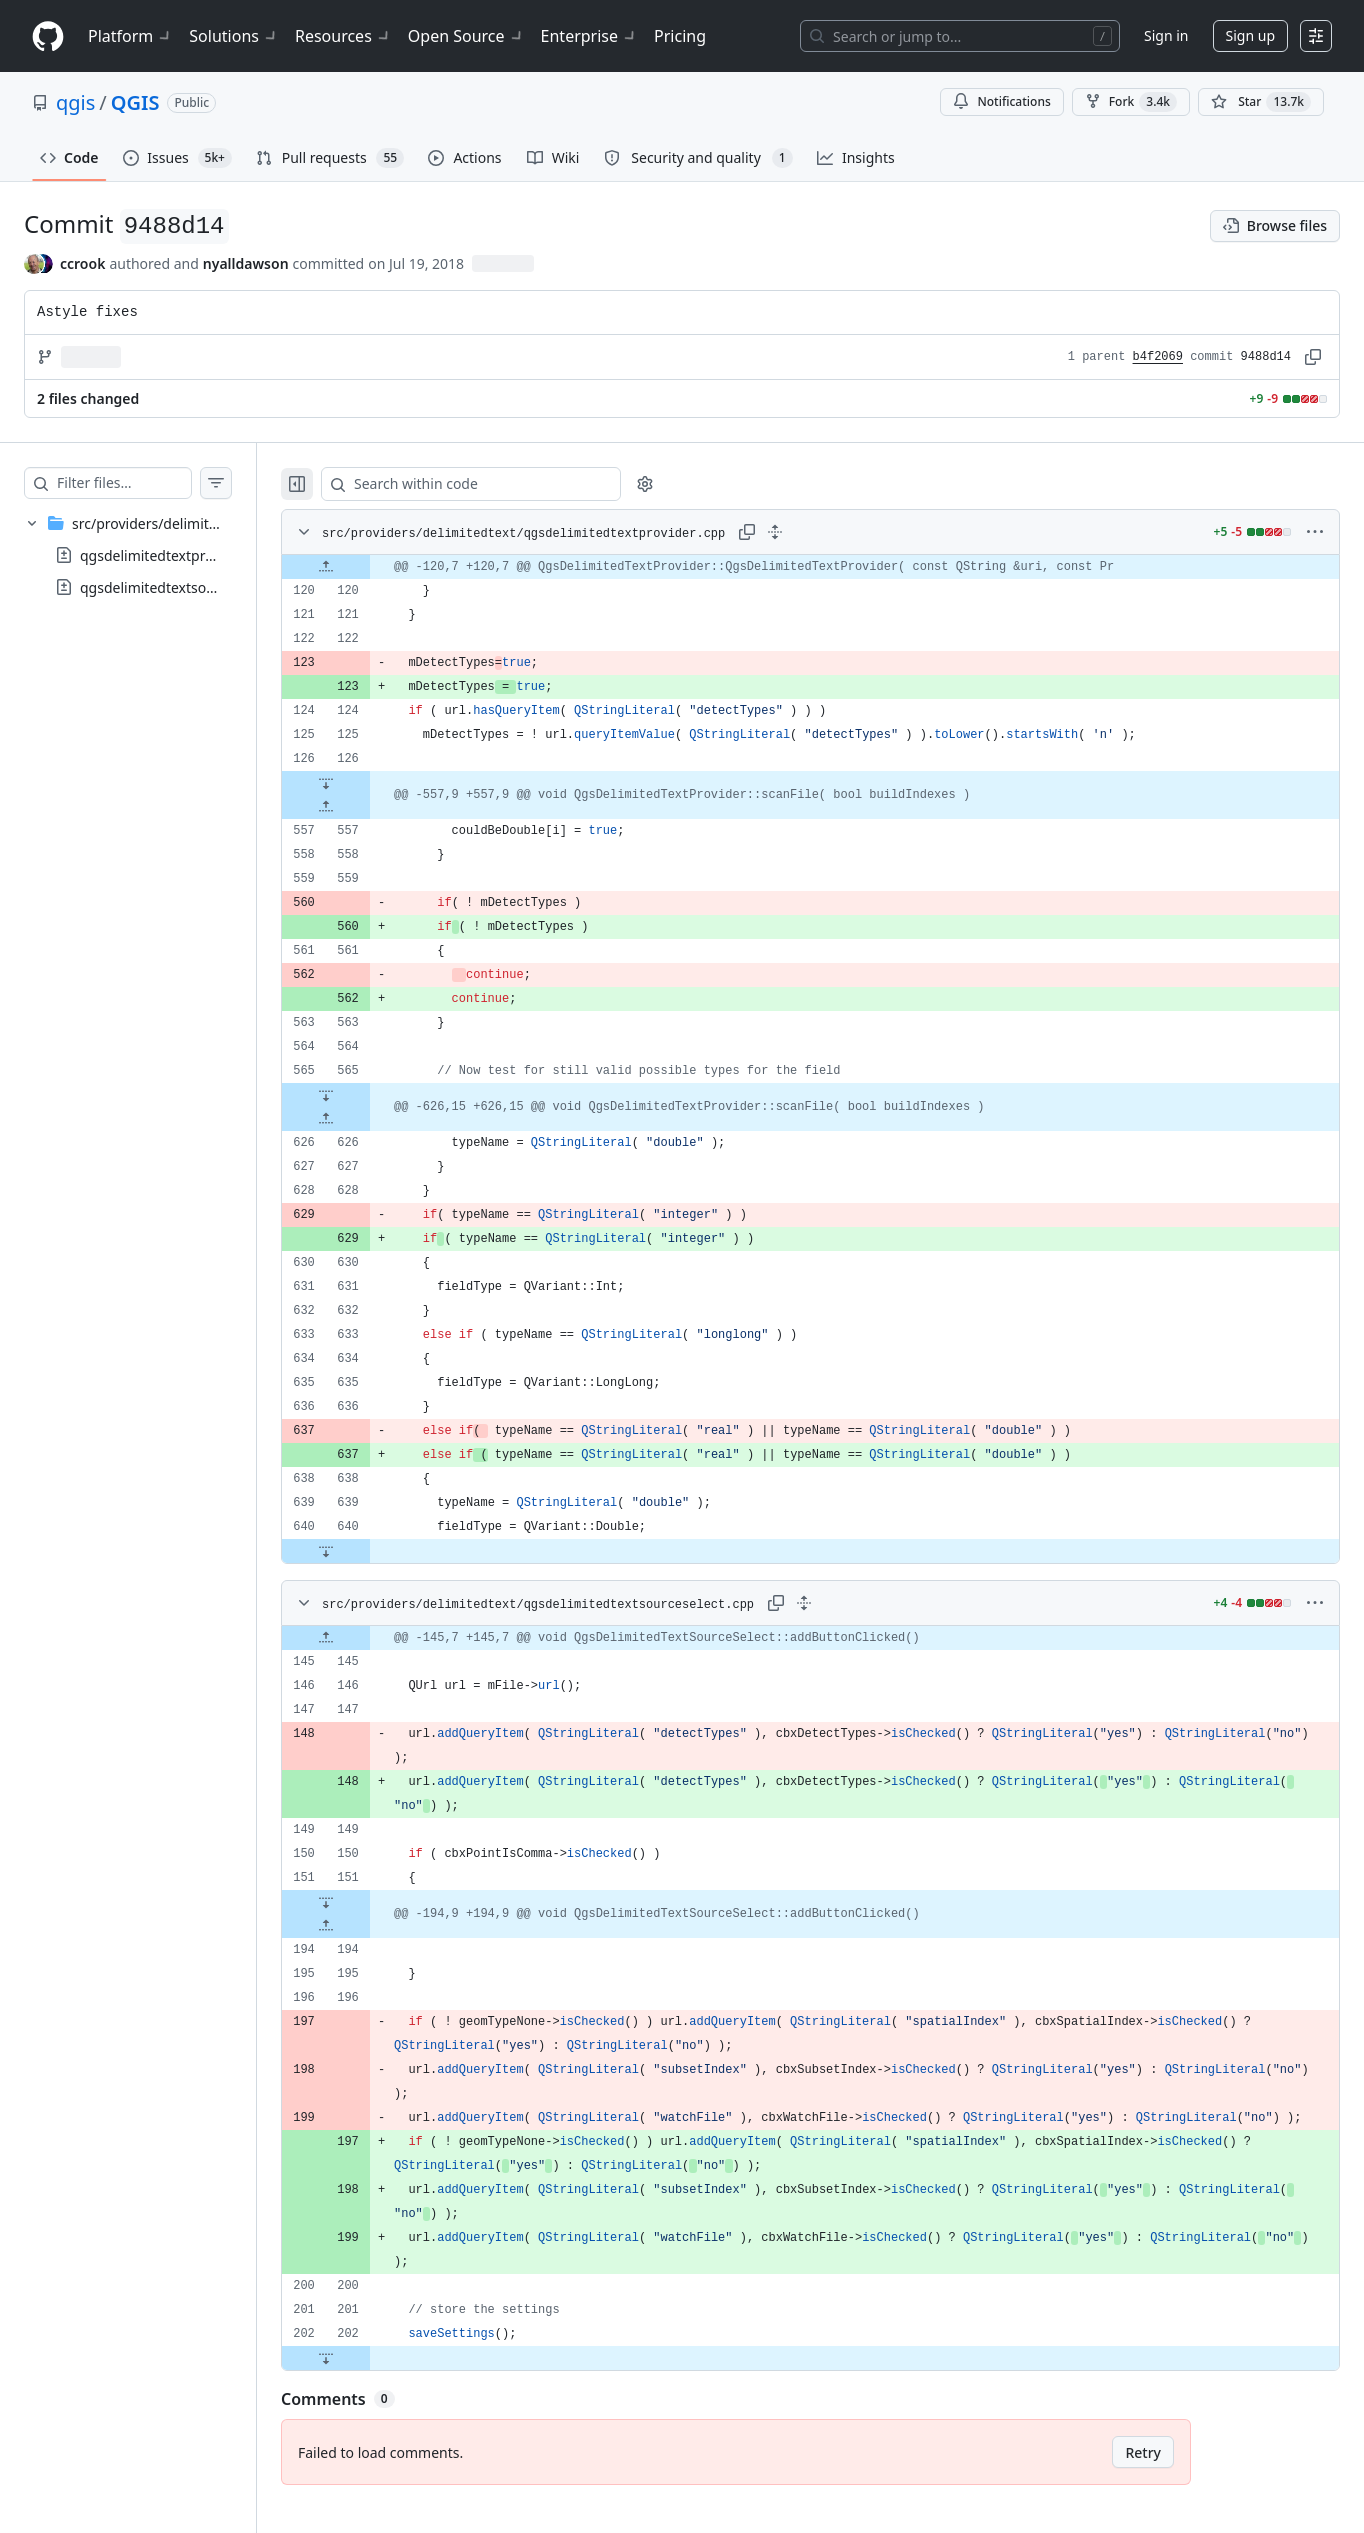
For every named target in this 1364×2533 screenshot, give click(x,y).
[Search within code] (501, 484)
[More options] (1315, 532)
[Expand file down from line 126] (366, 783)
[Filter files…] (144, 483)
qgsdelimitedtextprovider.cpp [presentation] (176, 555)
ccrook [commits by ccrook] (82, 263)
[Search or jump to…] (960, 36)
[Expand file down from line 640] (366, 1551)
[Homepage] (48, 36)
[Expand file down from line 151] (366, 1902)
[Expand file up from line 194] (366, 1926)
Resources (343, 36)
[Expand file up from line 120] (366, 567)
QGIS (135, 102)
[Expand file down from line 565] (366, 1095)
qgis (75, 102)
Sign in (1166, 35)
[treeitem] (148, 555)
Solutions (234, 36)
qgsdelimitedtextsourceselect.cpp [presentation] (190, 587)
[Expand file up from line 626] (366, 1119)
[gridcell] (830, 567)
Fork (1131, 102)
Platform (130, 36)
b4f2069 (1158, 357)
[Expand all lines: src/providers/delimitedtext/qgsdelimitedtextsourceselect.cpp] (831, 1603)
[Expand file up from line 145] (366, 1638)
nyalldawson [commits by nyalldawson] (246, 263)
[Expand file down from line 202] (366, 2382)
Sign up (1250, 35)
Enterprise (589, 36)
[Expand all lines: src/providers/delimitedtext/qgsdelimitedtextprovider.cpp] (815, 532)
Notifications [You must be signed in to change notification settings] (1001, 101)
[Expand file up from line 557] (366, 807)
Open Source (466, 36)
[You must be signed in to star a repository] (1261, 102)
